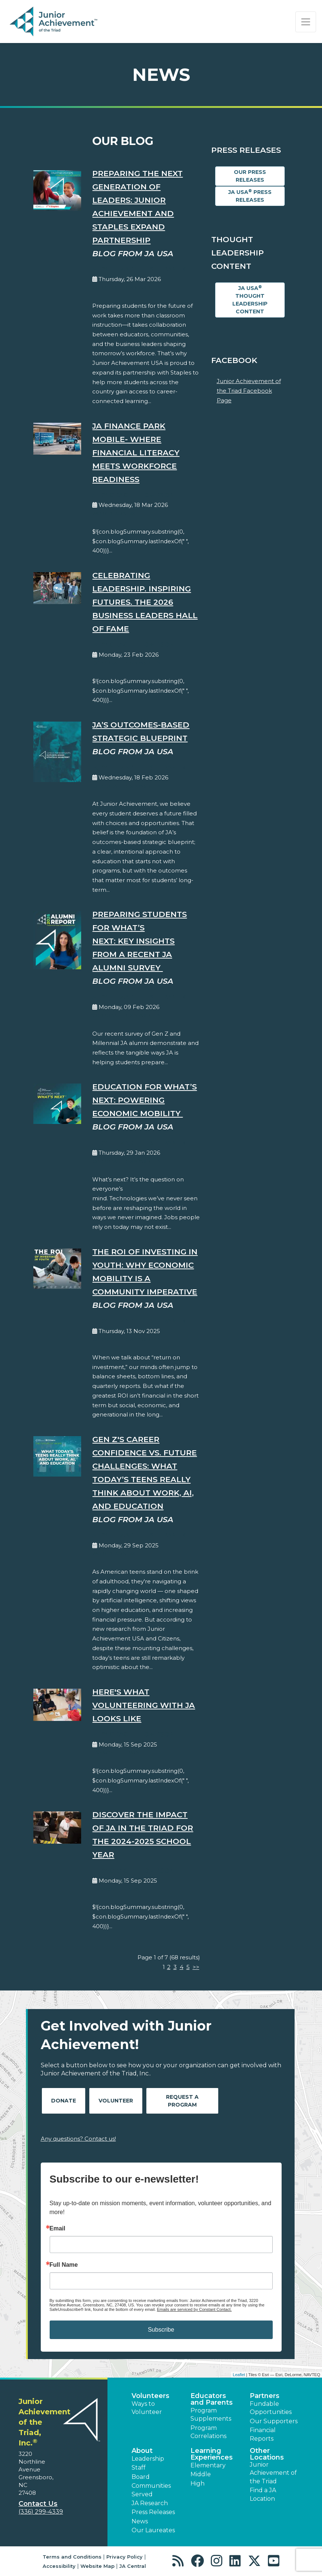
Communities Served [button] (151, 2489)
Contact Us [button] (38, 2503)
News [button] (140, 2521)
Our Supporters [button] (274, 2421)
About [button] (142, 2450)
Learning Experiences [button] (211, 2454)
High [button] (197, 2483)
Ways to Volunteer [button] (147, 2407)
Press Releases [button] (153, 2512)
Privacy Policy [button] (124, 2557)
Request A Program (182, 2101)
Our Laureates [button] (153, 2530)
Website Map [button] (97, 2566)
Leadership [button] (148, 2458)
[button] (179, 2561)
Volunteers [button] (150, 2395)
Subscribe (161, 2329)
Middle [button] (200, 2474)
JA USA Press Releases (250, 195)
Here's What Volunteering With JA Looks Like (143, 1705)
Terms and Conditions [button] (72, 2557)
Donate (63, 2100)
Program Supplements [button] (210, 2414)
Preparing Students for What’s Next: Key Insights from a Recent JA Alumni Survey (139, 941)
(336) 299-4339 (41, 2511)
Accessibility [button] (59, 2566)
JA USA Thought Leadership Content (250, 299)
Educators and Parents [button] (211, 2399)
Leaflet (239, 2374)
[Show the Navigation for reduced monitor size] (305, 21)
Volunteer (116, 2100)
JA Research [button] (150, 2503)
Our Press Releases (250, 176)
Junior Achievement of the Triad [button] (273, 2473)
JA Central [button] (132, 2566)
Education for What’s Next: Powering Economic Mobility (144, 1100)
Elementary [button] (208, 2465)
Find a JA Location (263, 2494)
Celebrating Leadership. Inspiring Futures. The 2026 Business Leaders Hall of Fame (144, 602)
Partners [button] (264, 2395)
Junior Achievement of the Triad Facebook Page (249, 390)
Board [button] (141, 2476)
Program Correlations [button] (208, 2432)
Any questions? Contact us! (78, 2138)
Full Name (64, 2265)
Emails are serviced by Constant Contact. (194, 2309)
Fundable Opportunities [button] (271, 2407)
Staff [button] (139, 2467)
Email (58, 2229)
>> (196, 1966)
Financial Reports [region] (263, 2434)
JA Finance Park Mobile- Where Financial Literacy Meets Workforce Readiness (135, 452)
